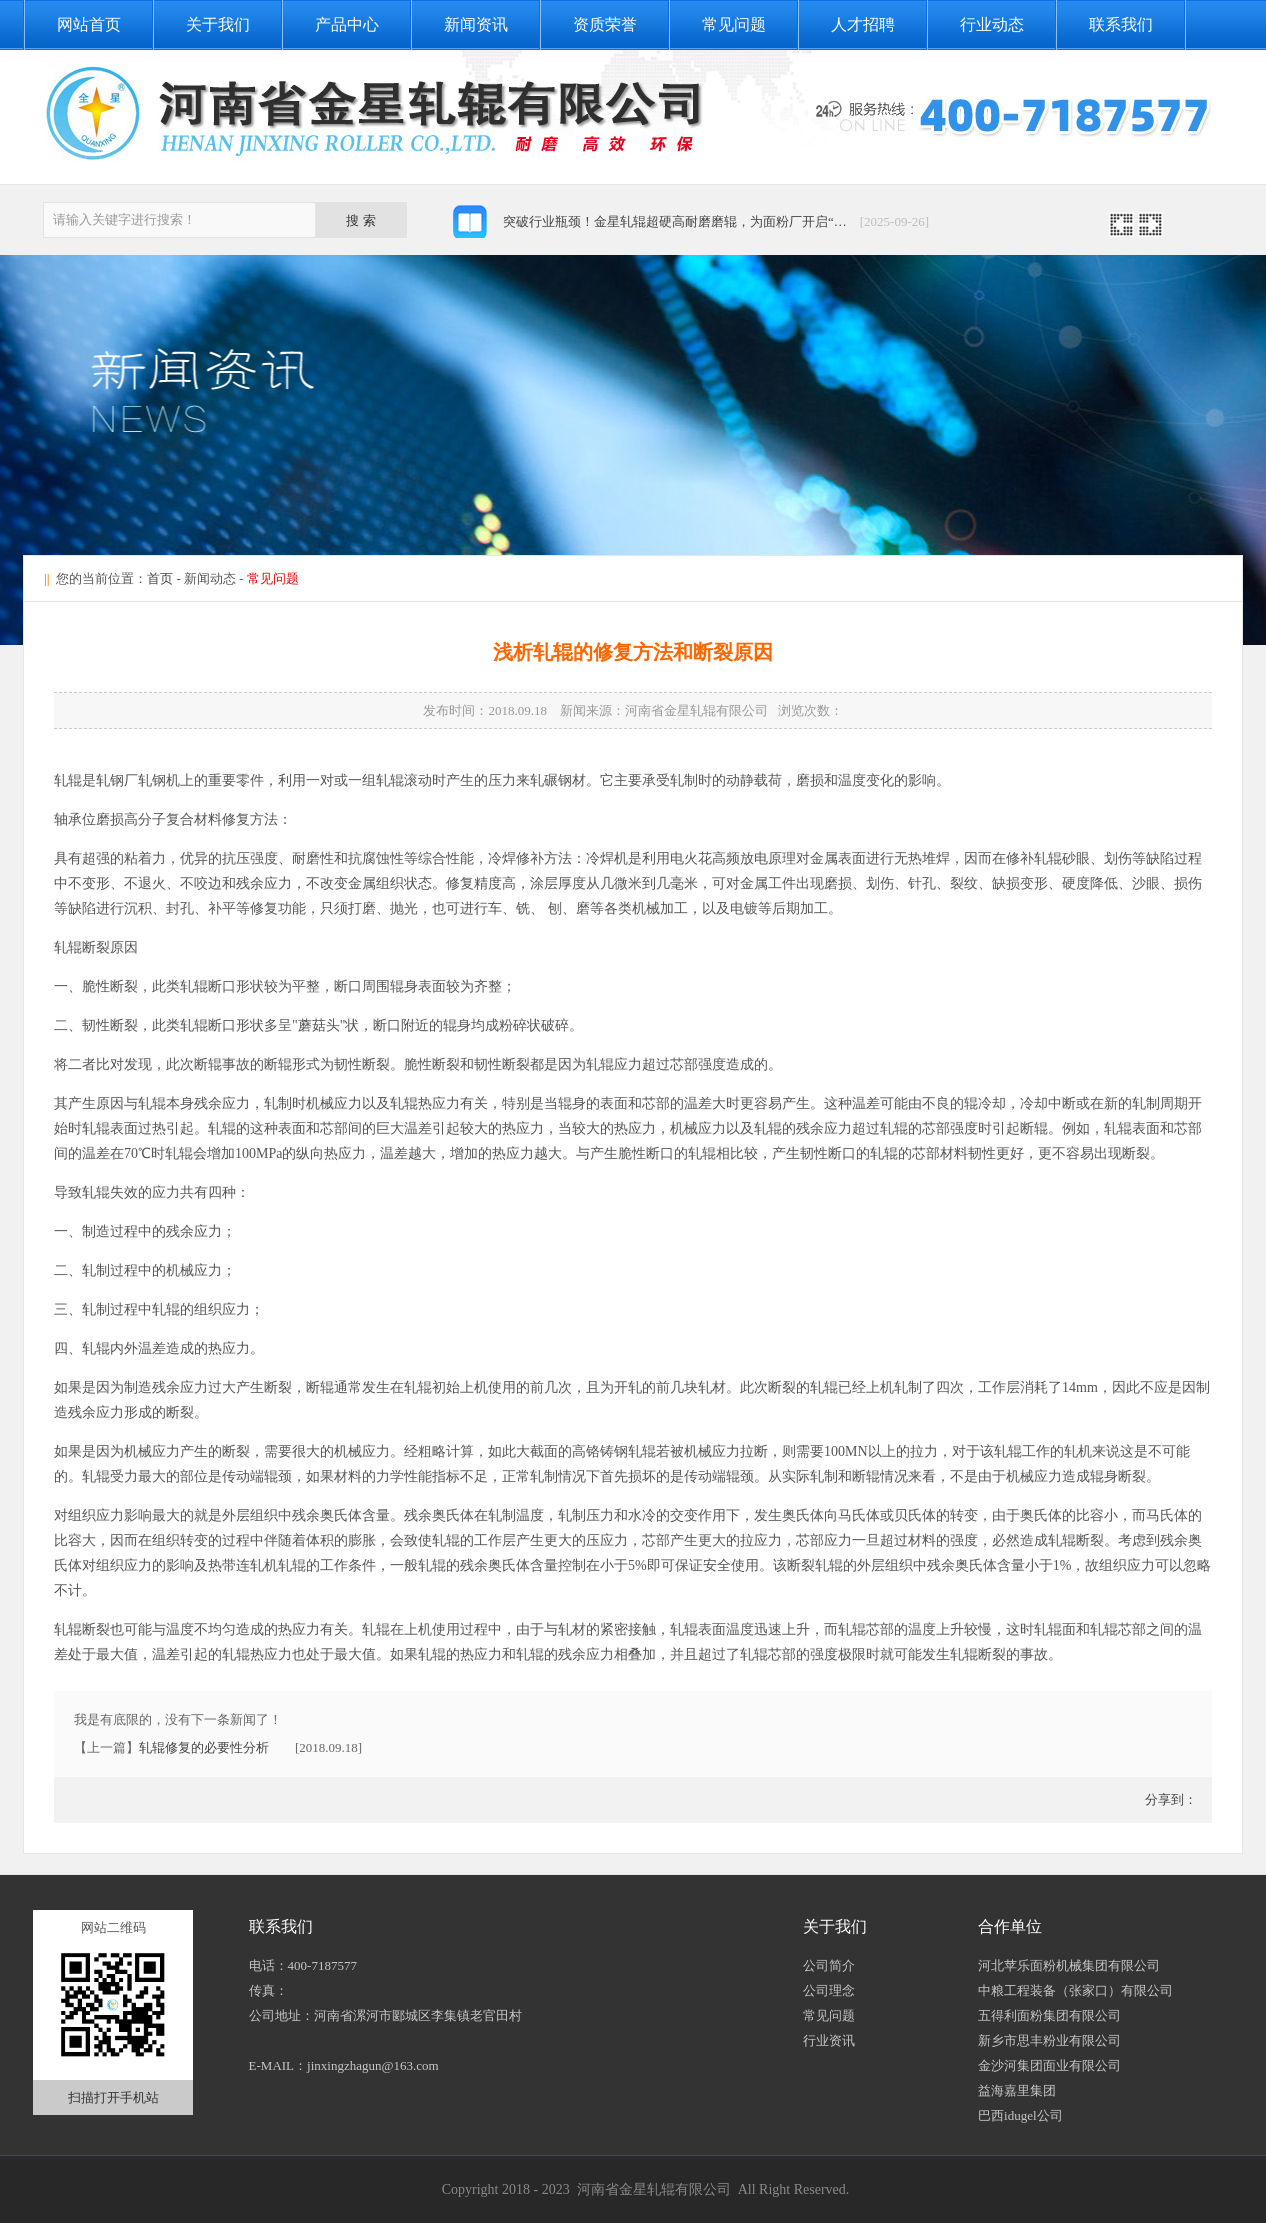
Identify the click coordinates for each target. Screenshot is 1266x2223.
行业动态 (992, 24)
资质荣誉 (605, 24)
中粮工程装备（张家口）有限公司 (1075, 1990)
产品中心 (347, 24)
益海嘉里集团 (1017, 2090)
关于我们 (218, 24)
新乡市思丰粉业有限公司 (1049, 2040)
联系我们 (1121, 24)
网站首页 (89, 24)
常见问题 (734, 24)
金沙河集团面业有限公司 (1049, 2065)
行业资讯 (829, 2040)
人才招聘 (863, 24)
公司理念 (829, 1990)
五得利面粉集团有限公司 (1049, 2015)
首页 (160, 578)
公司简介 (829, 1965)
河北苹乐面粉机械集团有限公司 (1069, 1965)
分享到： (1169, 1799)
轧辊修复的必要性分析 (204, 1747)
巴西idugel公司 (1020, 2115)
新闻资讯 (476, 24)
